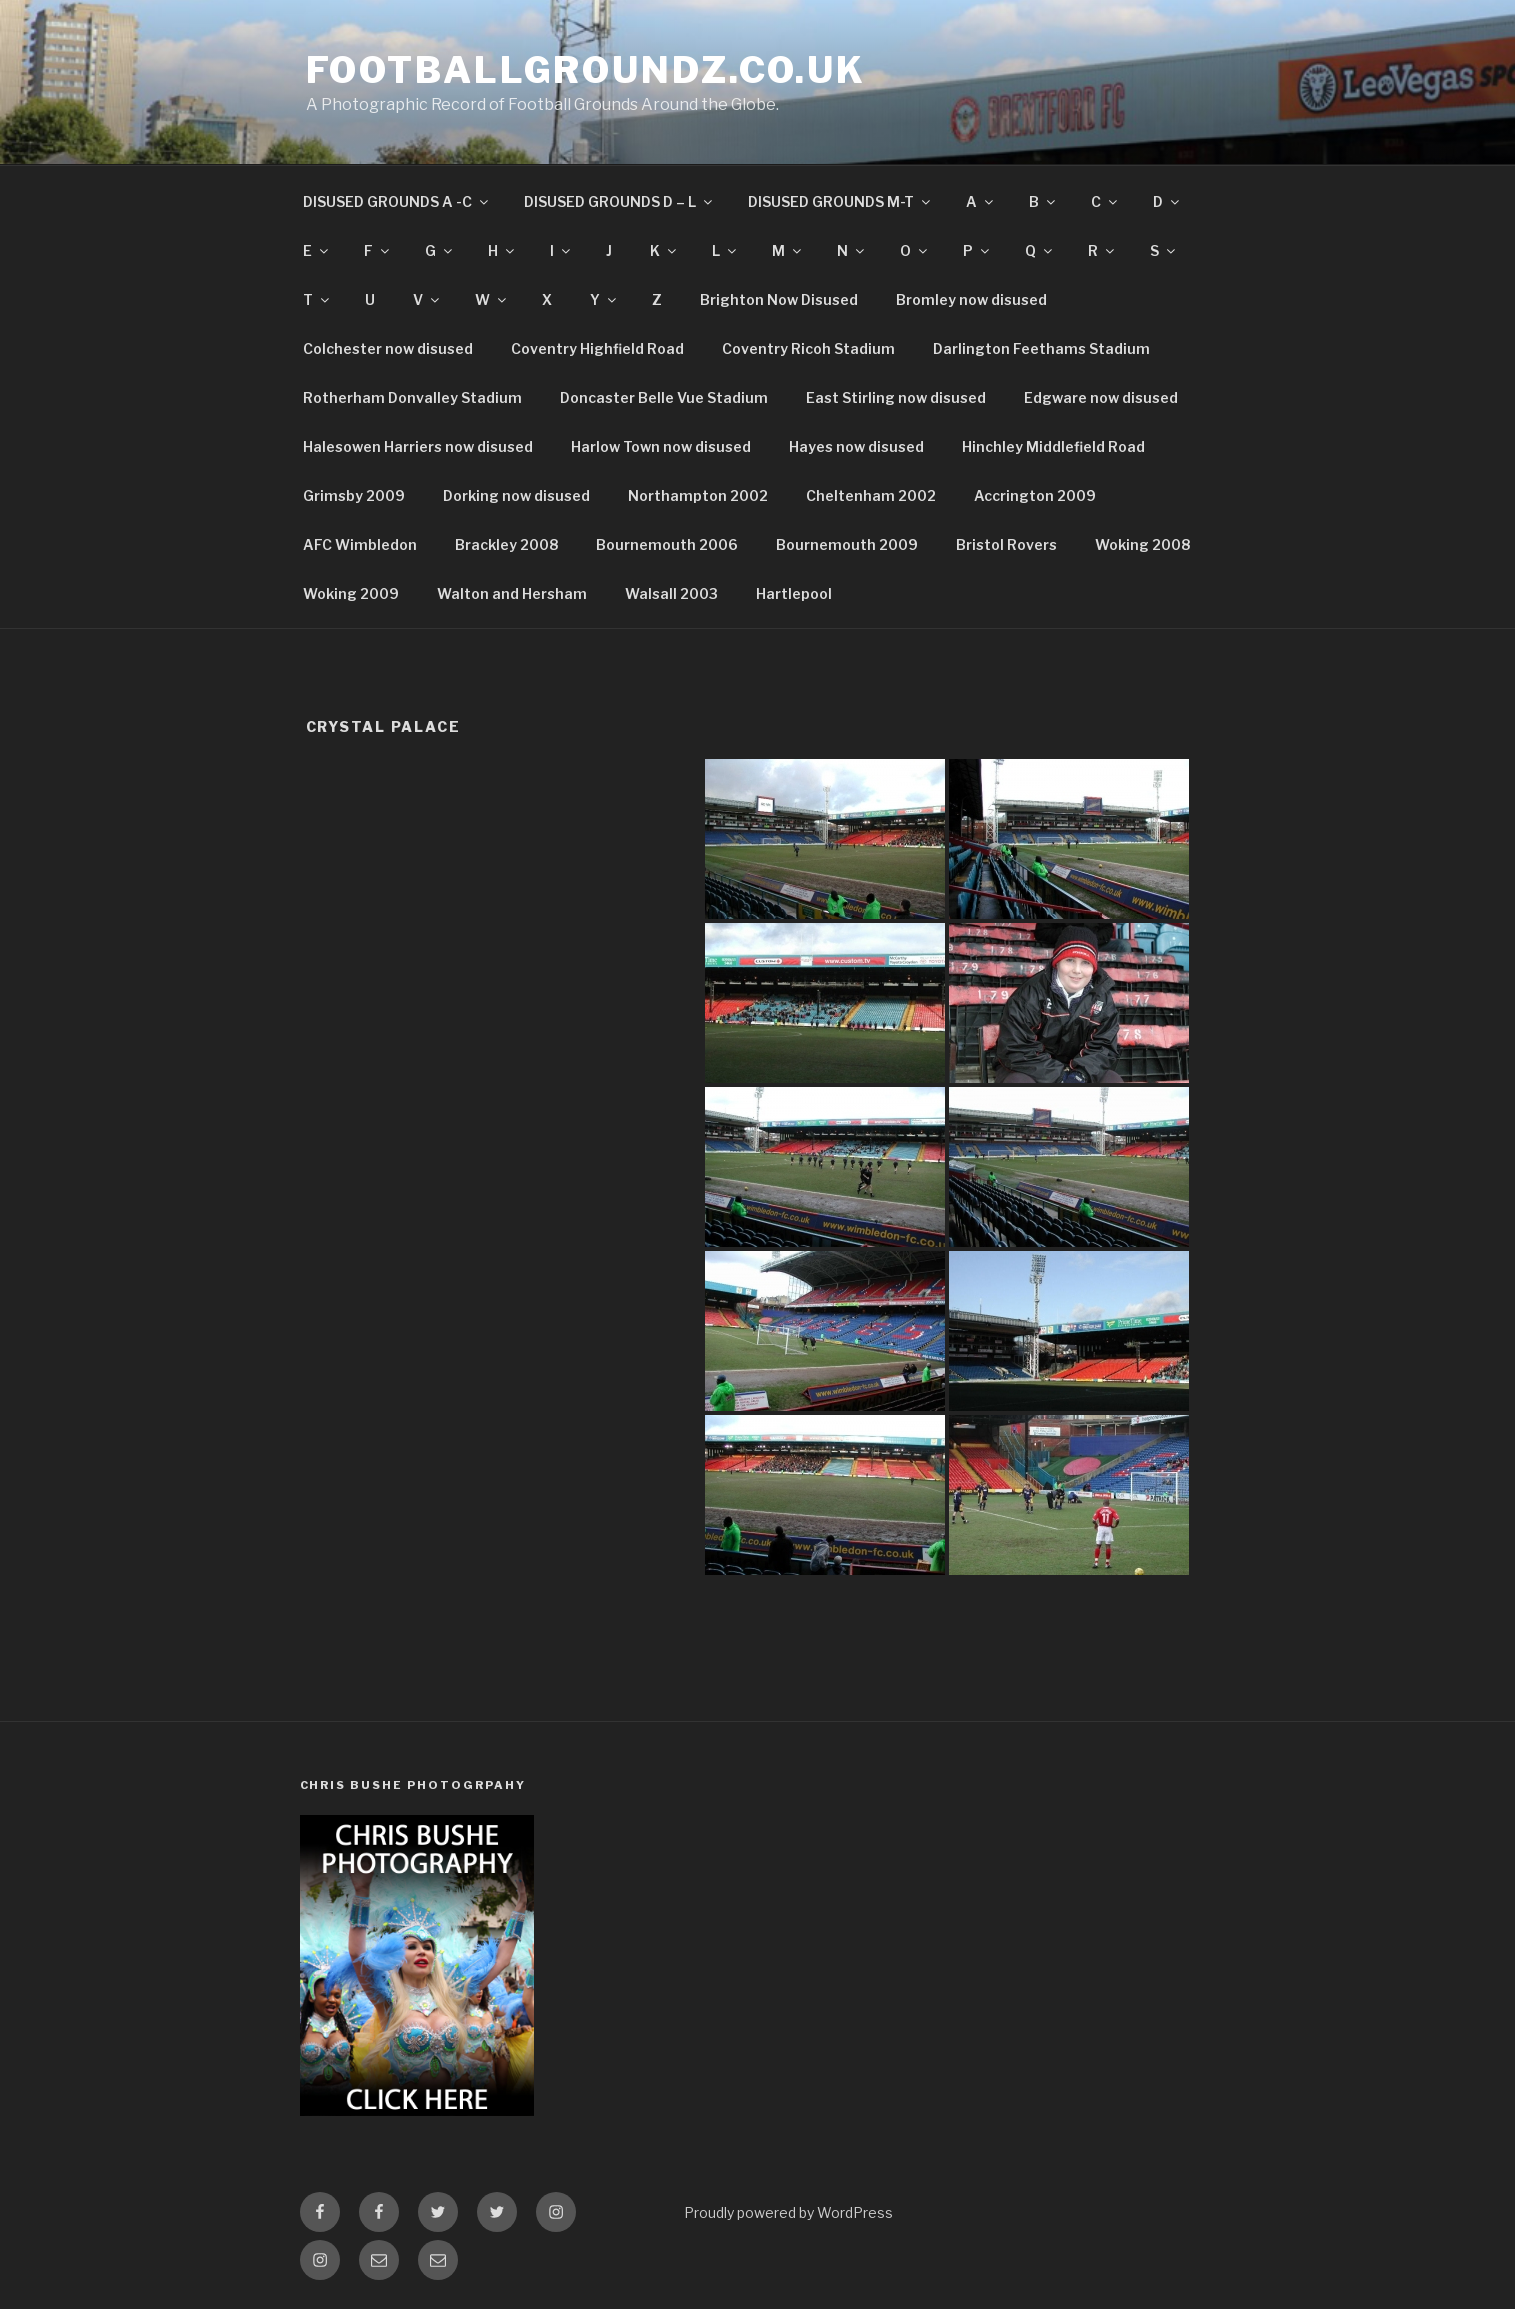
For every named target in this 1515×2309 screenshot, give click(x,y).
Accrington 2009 (1035, 495)
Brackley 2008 (506, 544)
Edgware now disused (1101, 397)
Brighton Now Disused (779, 299)
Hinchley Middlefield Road (1053, 446)
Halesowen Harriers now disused (418, 446)
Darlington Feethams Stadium (1041, 348)
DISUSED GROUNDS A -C (397, 201)
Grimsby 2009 (354, 495)
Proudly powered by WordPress (788, 2212)
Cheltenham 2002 (871, 495)
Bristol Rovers (1006, 544)
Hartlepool (794, 593)
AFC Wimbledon (360, 544)
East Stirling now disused (896, 397)
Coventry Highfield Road (597, 348)
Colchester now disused (388, 348)
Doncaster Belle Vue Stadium (664, 397)
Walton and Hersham (512, 593)
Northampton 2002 (698, 495)
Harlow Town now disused (661, 446)
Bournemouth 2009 (847, 544)
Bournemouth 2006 (667, 544)
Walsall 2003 (671, 593)
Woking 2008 (1142, 544)
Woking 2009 (351, 593)
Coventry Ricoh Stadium (808, 348)
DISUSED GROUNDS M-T (840, 201)
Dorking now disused (516, 495)
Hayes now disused (856, 446)
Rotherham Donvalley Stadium (412, 397)
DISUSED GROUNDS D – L (619, 201)
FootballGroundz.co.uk (586, 70)
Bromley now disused (971, 299)
